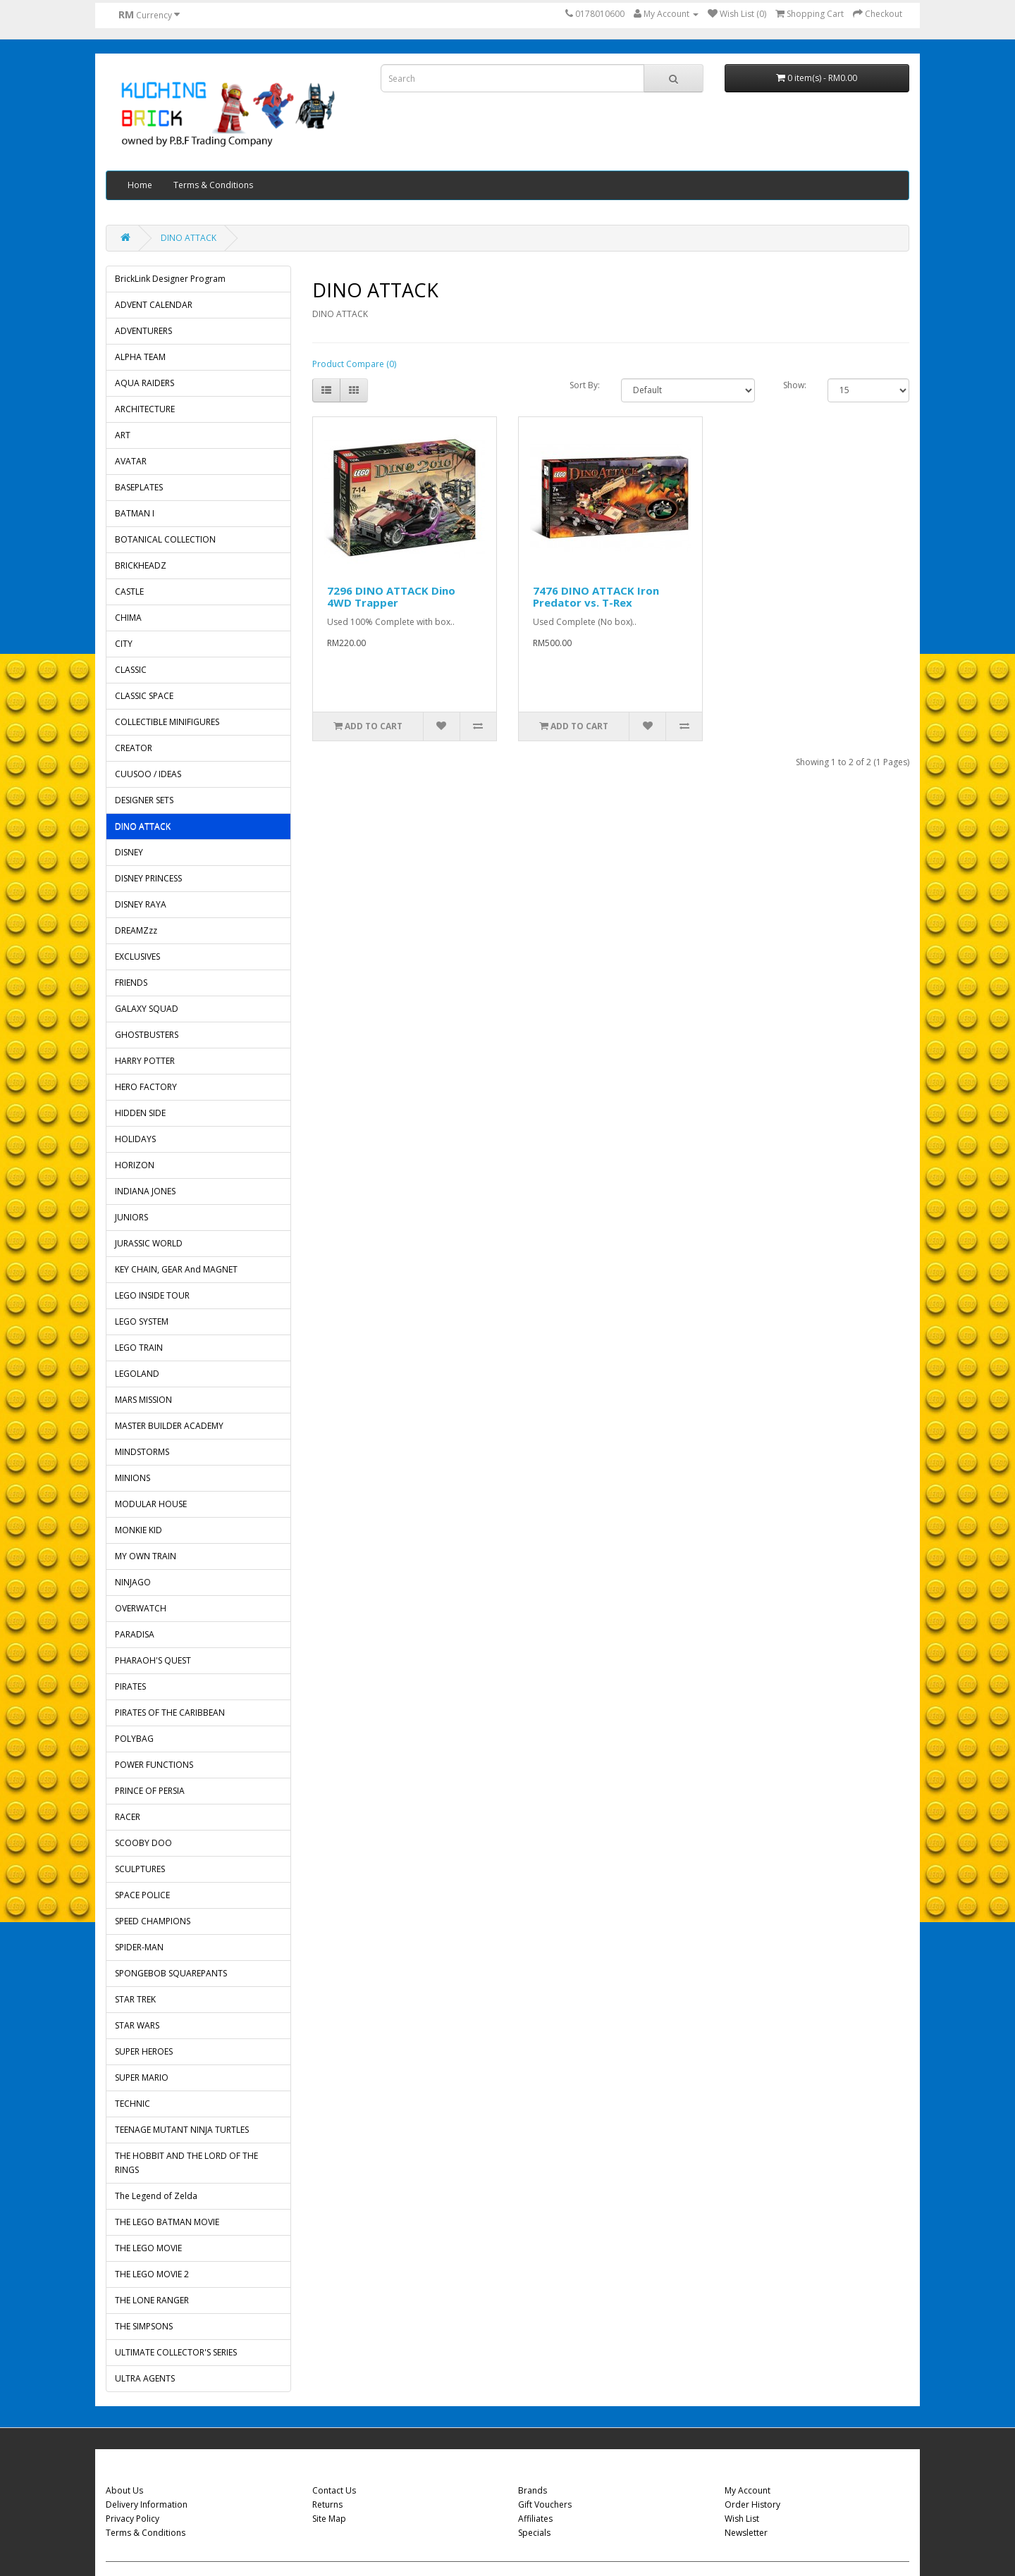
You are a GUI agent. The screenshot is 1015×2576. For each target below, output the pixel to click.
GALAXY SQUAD (146, 1009)
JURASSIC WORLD (149, 1243)
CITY (124, 644)
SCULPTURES (140, 1869)
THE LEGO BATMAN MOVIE (167, 2222)
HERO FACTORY (146, 1087)
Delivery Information (146, 2504)
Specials (534, 2533)
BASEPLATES (139, 487)
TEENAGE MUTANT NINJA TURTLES (182, 2130)
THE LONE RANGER (152, 2300)
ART (122, 435)
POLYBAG (134, 1739)
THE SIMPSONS (144, 2326)
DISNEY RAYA (140, 904)
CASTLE (129, 591)
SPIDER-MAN (139, 1947)
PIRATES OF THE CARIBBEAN (170, 1713)
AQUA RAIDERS (144, 383)
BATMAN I (134, 513)
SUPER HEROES (144, 2051)
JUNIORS (131, 1217)
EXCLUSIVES (137, 956)
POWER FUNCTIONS (154, 1765)
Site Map (329, 2519)
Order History (752, 2504)
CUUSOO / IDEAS (148, 774)
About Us (124, 2490)
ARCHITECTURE (145, 409)
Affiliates (535, 2519)
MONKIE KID (138, 1530)
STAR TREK (135, 1999)
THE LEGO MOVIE (148, 2248)
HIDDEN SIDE (140, 1113)
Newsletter (746, 2533)
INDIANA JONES (145, 1191)
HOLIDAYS (135, 1139)
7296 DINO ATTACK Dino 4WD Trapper (391, 596)
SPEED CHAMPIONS (152, 1921)
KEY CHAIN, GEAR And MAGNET (176, 1269)
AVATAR (131, 461)
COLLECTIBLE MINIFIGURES (167, 722)
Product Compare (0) (354, 364)
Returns (327, 2504)
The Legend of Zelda (156, 2196)
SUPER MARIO (141, 2077)
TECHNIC (132, 2104)
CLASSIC (131, 670)
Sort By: (585, 385)
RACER (127, 1817)
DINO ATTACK (188, 238)
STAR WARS (137, 2025)
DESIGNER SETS (144, 800)
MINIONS (132, 1478)
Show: (794, 385)
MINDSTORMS (142, 1452)
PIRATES (130, 1686)
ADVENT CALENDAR (153, 305)
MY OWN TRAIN (145, 1556)
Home (140, 185)
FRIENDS (131, 983)
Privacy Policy (132, 2519)
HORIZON (134, 1165)
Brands (532, 2490)
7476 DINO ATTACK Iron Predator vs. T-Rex (596, 596)
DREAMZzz (136, 930)
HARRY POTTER (145, 1061)
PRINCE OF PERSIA (150, 1791)
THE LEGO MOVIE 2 (152, 2274)
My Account (747, 2490)
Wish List (742, 2519)
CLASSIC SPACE (144, 696)
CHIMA (128, 618)
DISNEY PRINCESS (148, 878)
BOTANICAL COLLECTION (165, 539)
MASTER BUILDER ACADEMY (169, 1426)
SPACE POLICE (142, 1895)
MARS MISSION (143, 1400)
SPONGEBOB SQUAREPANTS (171, 1973)
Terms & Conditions (213, 185)
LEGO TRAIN (139, 1348)
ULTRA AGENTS (145, 2378)
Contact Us (334, 2490)
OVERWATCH (140, 1608)
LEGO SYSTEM (141, 1321)
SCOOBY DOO (143, 1843)
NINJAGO (133, 1582)
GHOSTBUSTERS (146, 1035)
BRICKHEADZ (140, 565)
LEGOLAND (137, 1374)
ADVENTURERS (143, 331)
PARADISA (134, 1634)
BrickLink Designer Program (170, 279)
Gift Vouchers (545, 2504)
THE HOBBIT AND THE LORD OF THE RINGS (186, 2163)
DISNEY (129, 852)
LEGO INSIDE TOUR (152, 1295)
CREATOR (133, 748)
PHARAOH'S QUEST (153, 1660)
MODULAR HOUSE (151, 1504)
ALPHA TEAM (140, 357)
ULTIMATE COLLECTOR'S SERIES (176, 2352)
